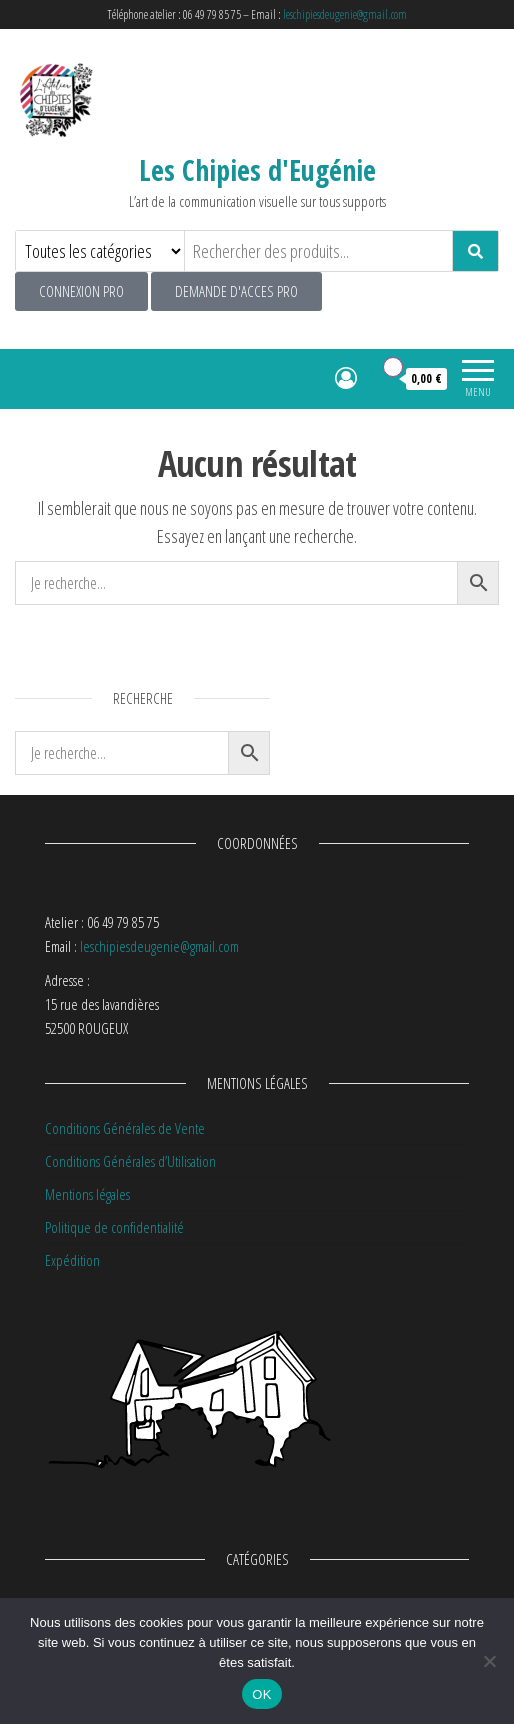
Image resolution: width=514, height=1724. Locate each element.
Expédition (72, 1260)
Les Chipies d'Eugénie (257, 170)
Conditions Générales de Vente (125, 1128)
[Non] (489, 1661)
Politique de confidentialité (114, 1227)
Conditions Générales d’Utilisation (130, 1161)
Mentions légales (87, 1194)
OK (261, 1694)
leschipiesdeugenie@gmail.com (345, 14)
